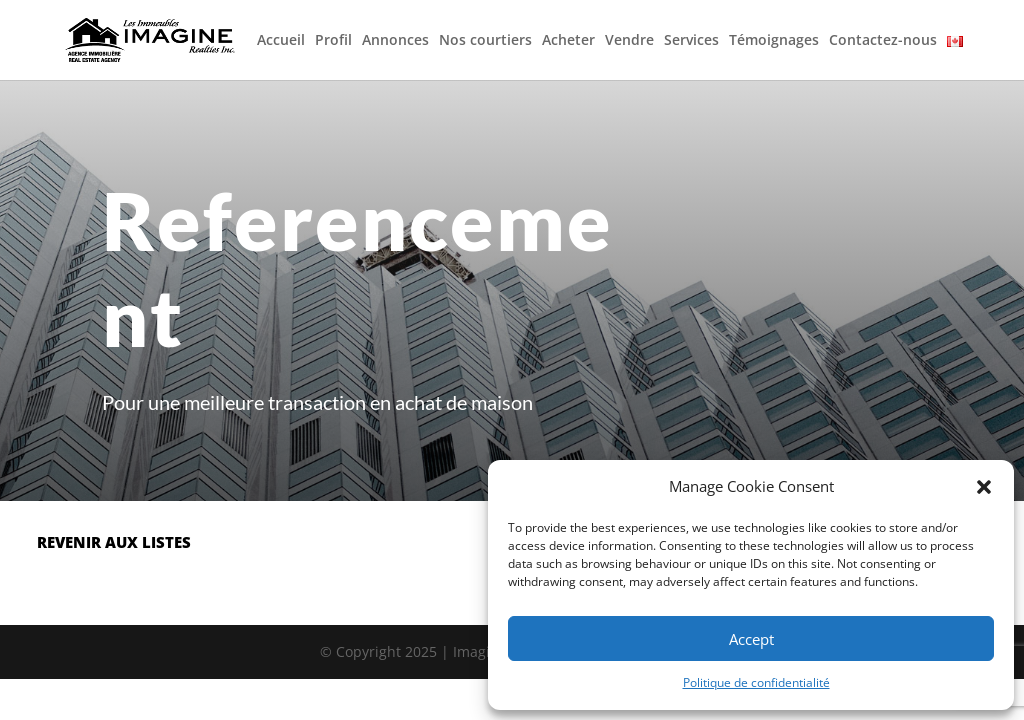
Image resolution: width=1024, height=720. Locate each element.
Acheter (568, 41)
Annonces (395, 41)
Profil (333, 41)
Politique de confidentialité (756, 682)
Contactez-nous (883, 41)
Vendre (629, 41)
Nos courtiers (485, 41)
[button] (984, 487)
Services (691, 41)
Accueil (281, 41)
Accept (751, 639)
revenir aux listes (114, 542)
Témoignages (774, 41)
